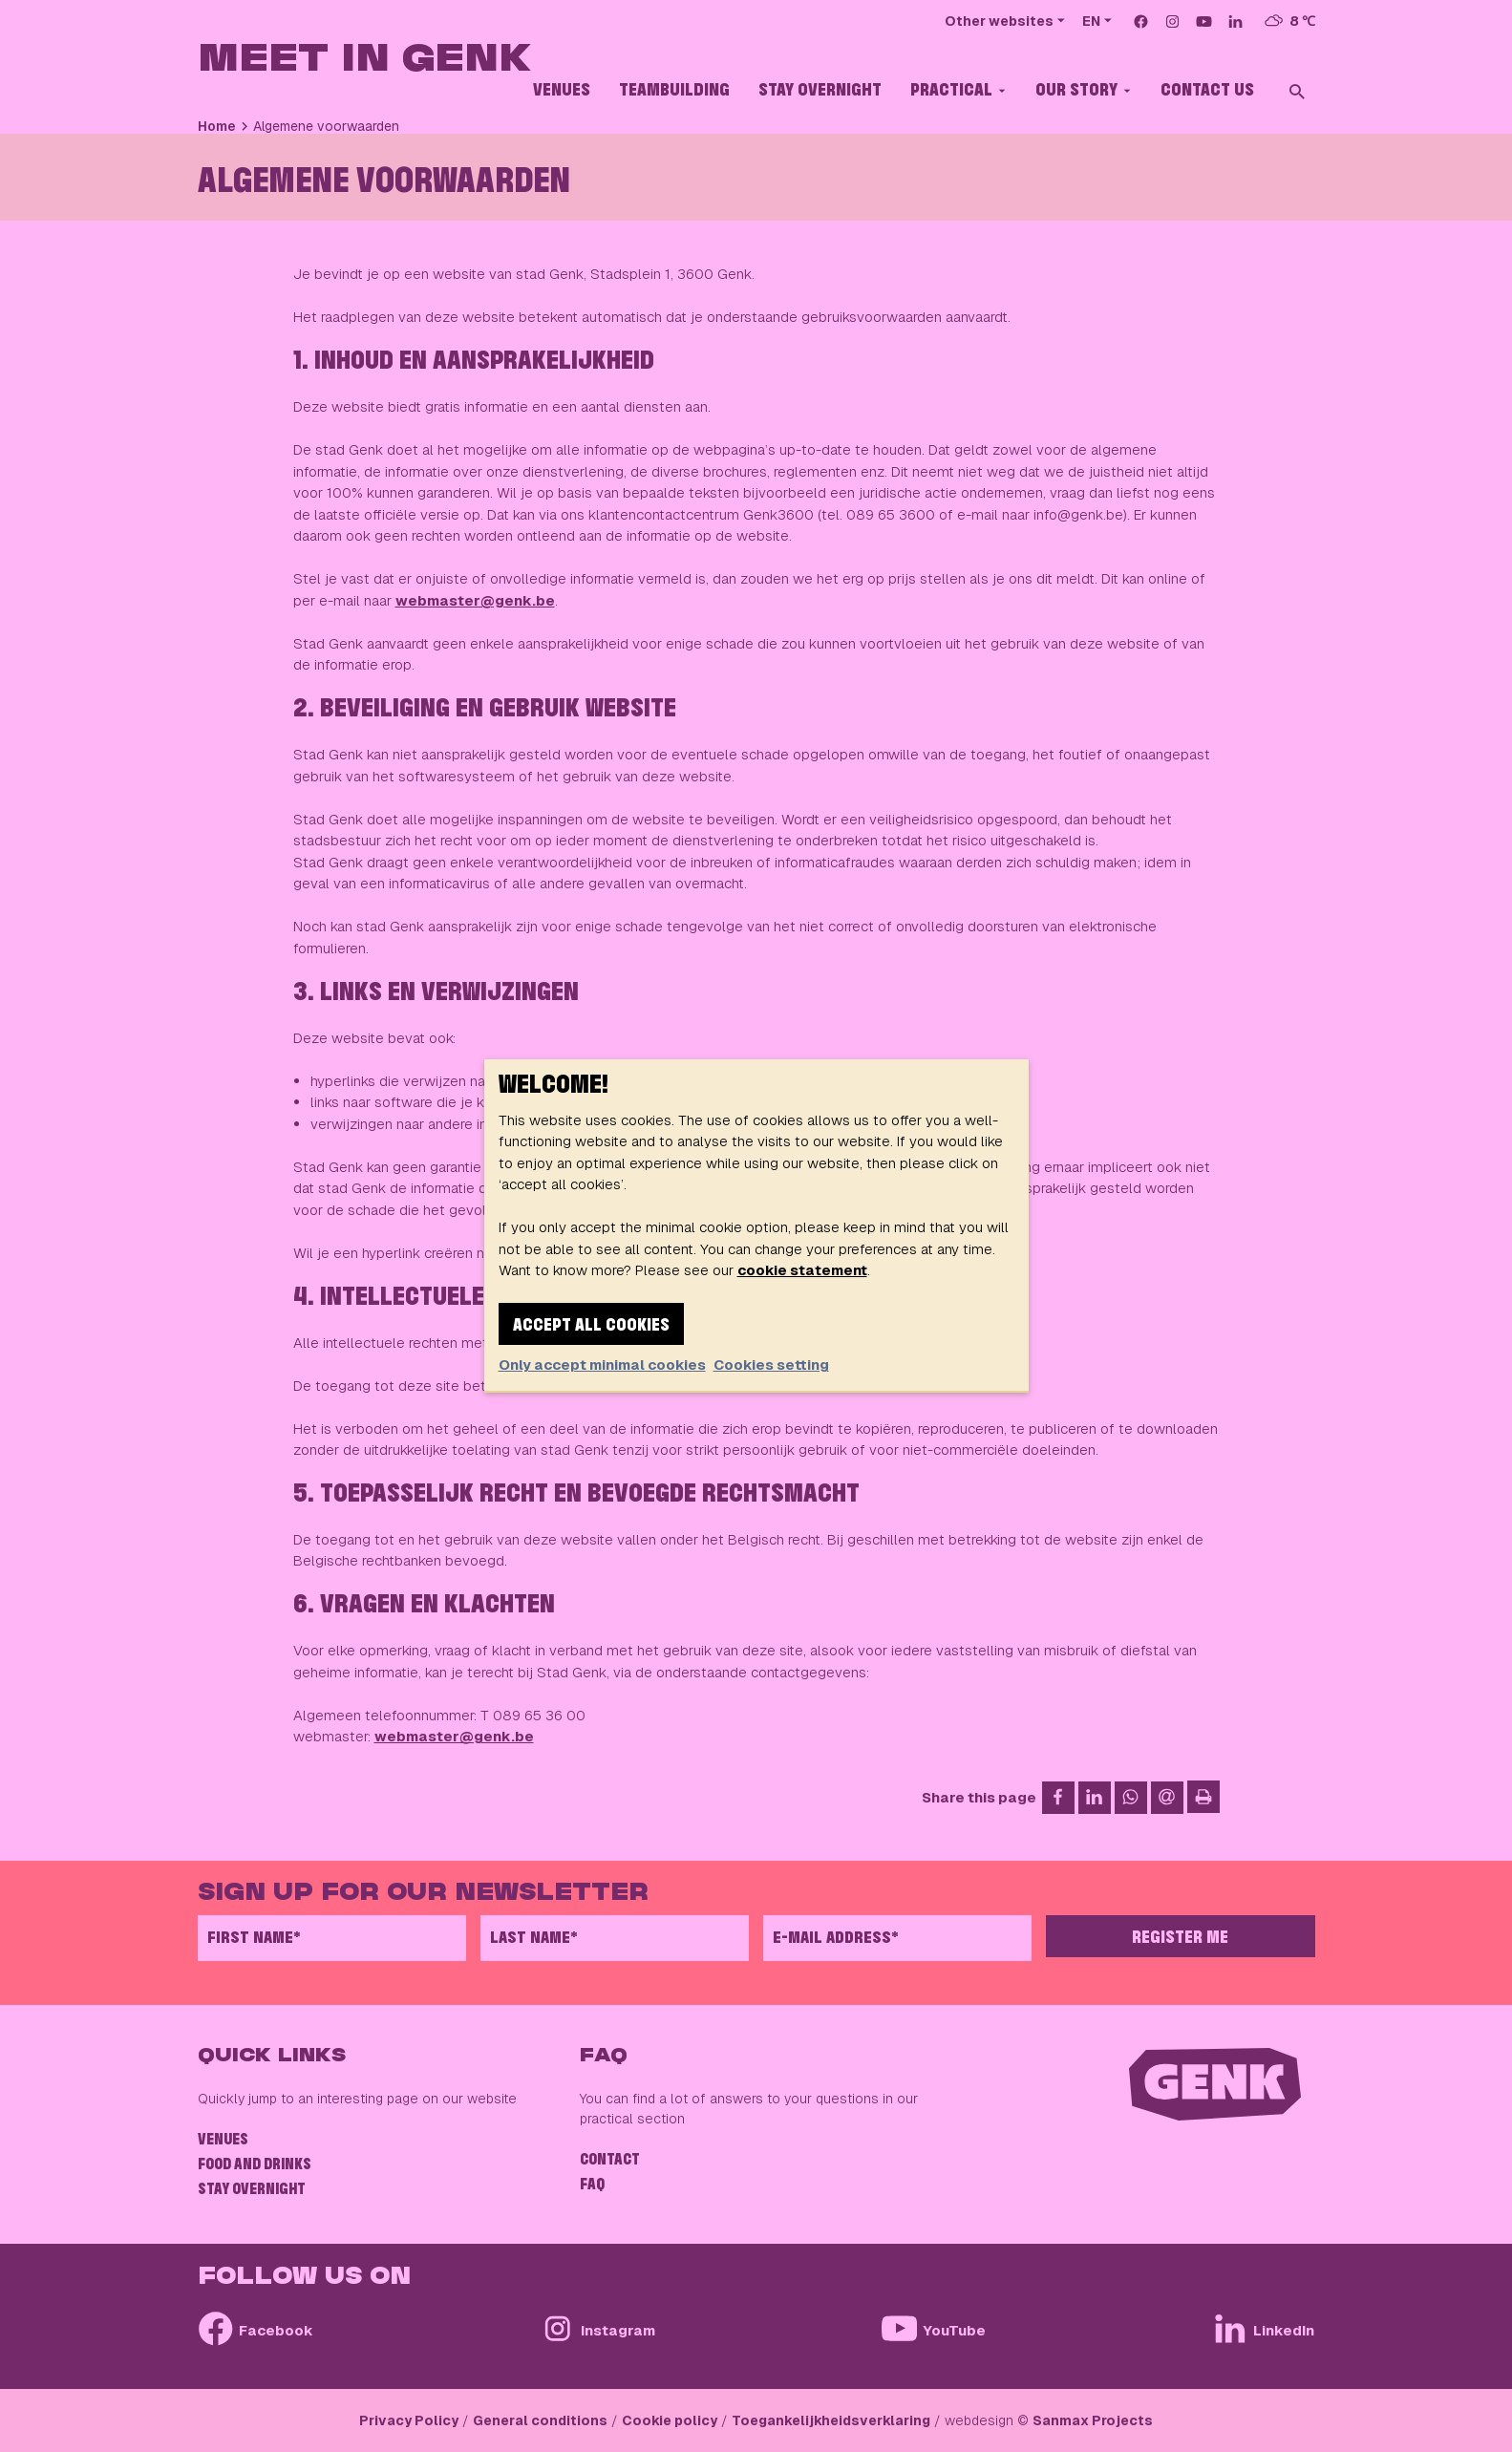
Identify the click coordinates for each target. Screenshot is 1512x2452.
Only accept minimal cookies (602, 1364)
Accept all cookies (591, 1325)
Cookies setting (771, 1364)
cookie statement (802, 1270)
